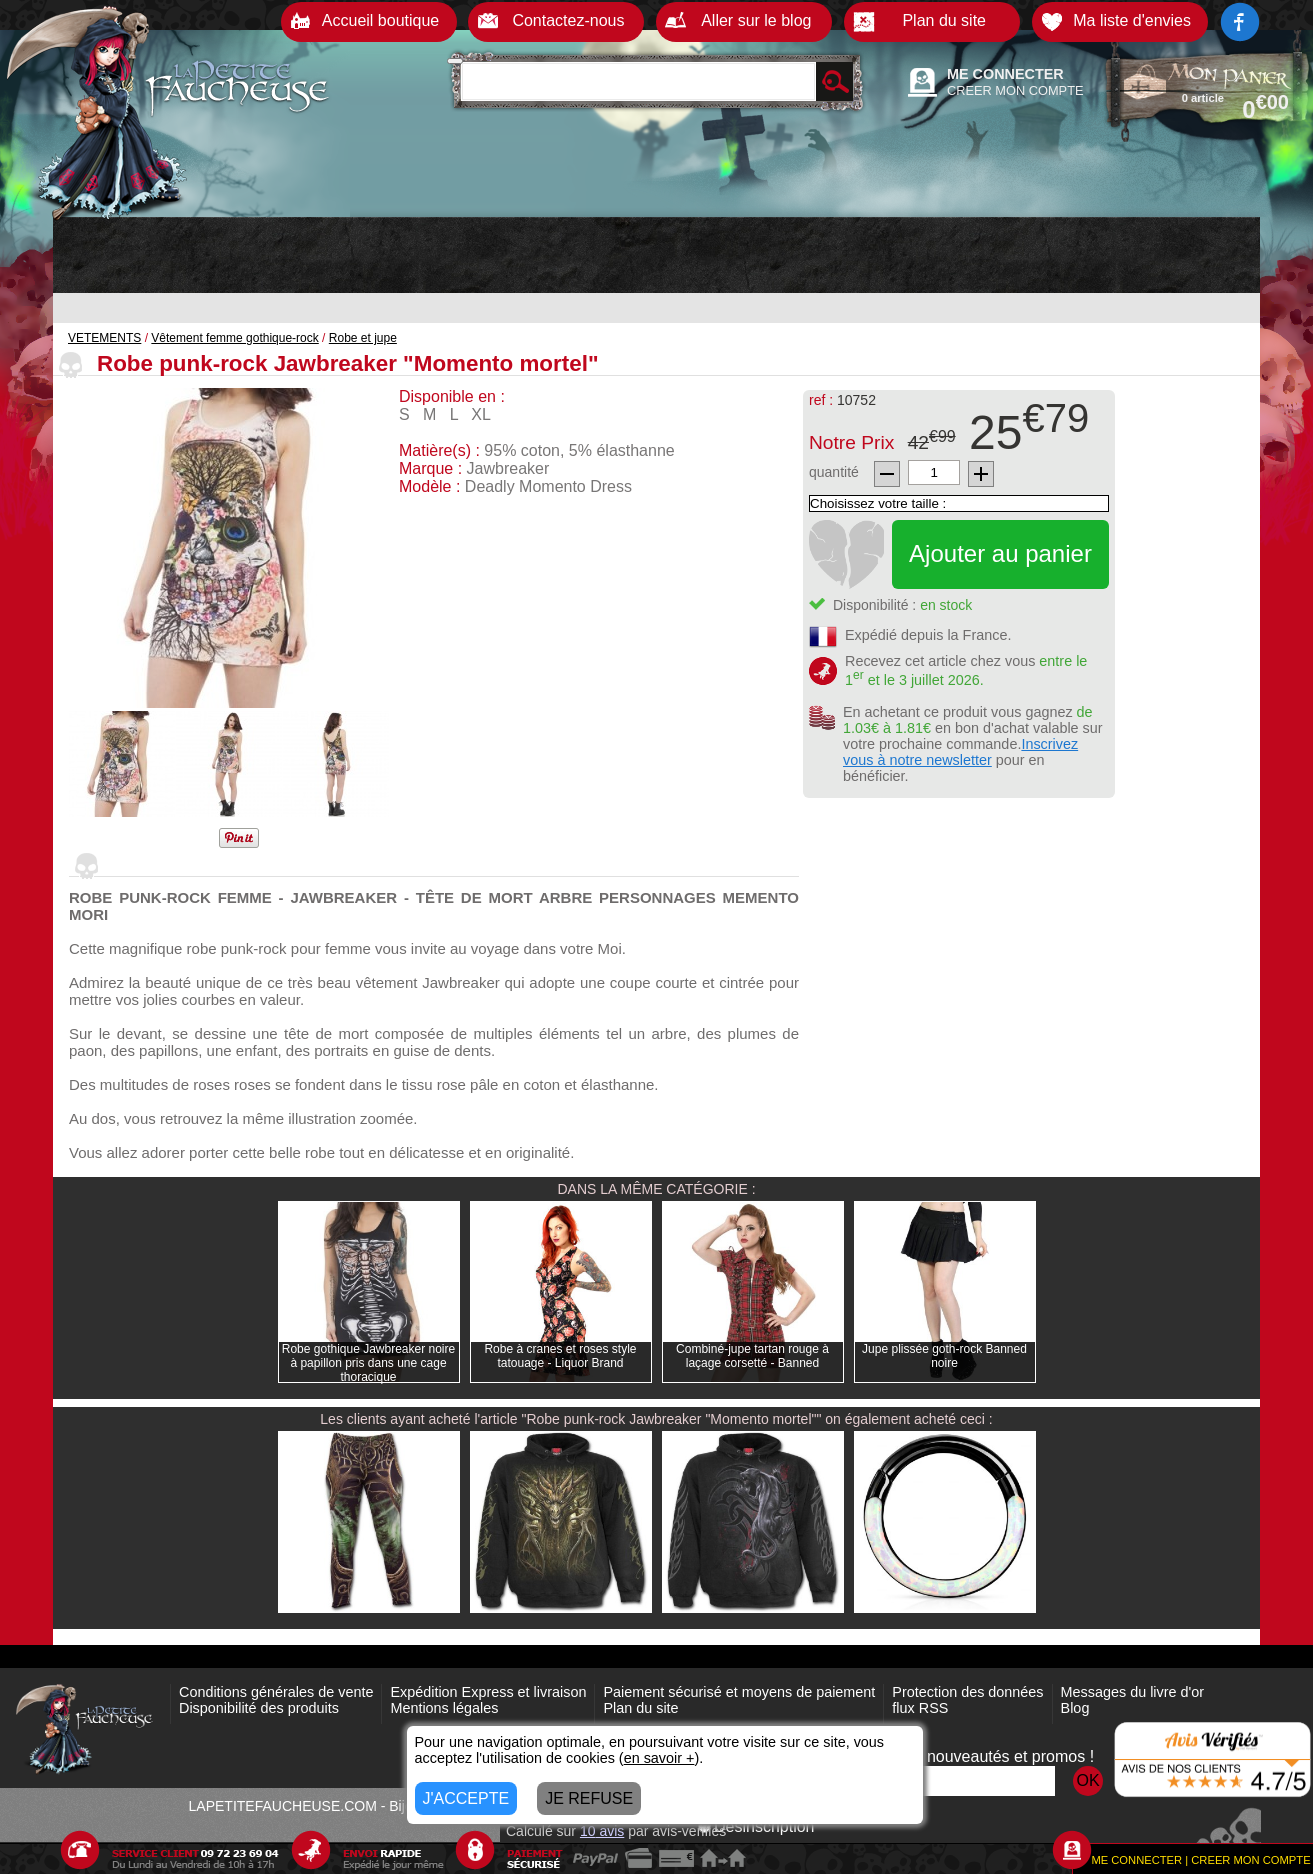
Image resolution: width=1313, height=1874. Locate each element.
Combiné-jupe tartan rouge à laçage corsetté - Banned (752, 1356)
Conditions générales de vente (276, 1692)
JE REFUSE (589, 1798)
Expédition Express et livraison (488, 1692)
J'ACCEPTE (466, 1798)
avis (602, 1831)
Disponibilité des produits (259, 1708)
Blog (1075, 1708)
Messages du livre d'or (1133, 1692)
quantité (834, 472)
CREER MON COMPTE (1015, 90)
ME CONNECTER (1005, 74)
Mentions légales (444, 1708)
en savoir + (659, 1758)
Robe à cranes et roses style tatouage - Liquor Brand (560, 1356)
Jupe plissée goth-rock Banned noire (944, 1356)
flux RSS (920, 1708)
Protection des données (967, 1692)
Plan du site (640, 1708)
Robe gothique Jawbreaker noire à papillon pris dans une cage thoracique (368, 1363)
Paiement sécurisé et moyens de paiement (739, 1692)
